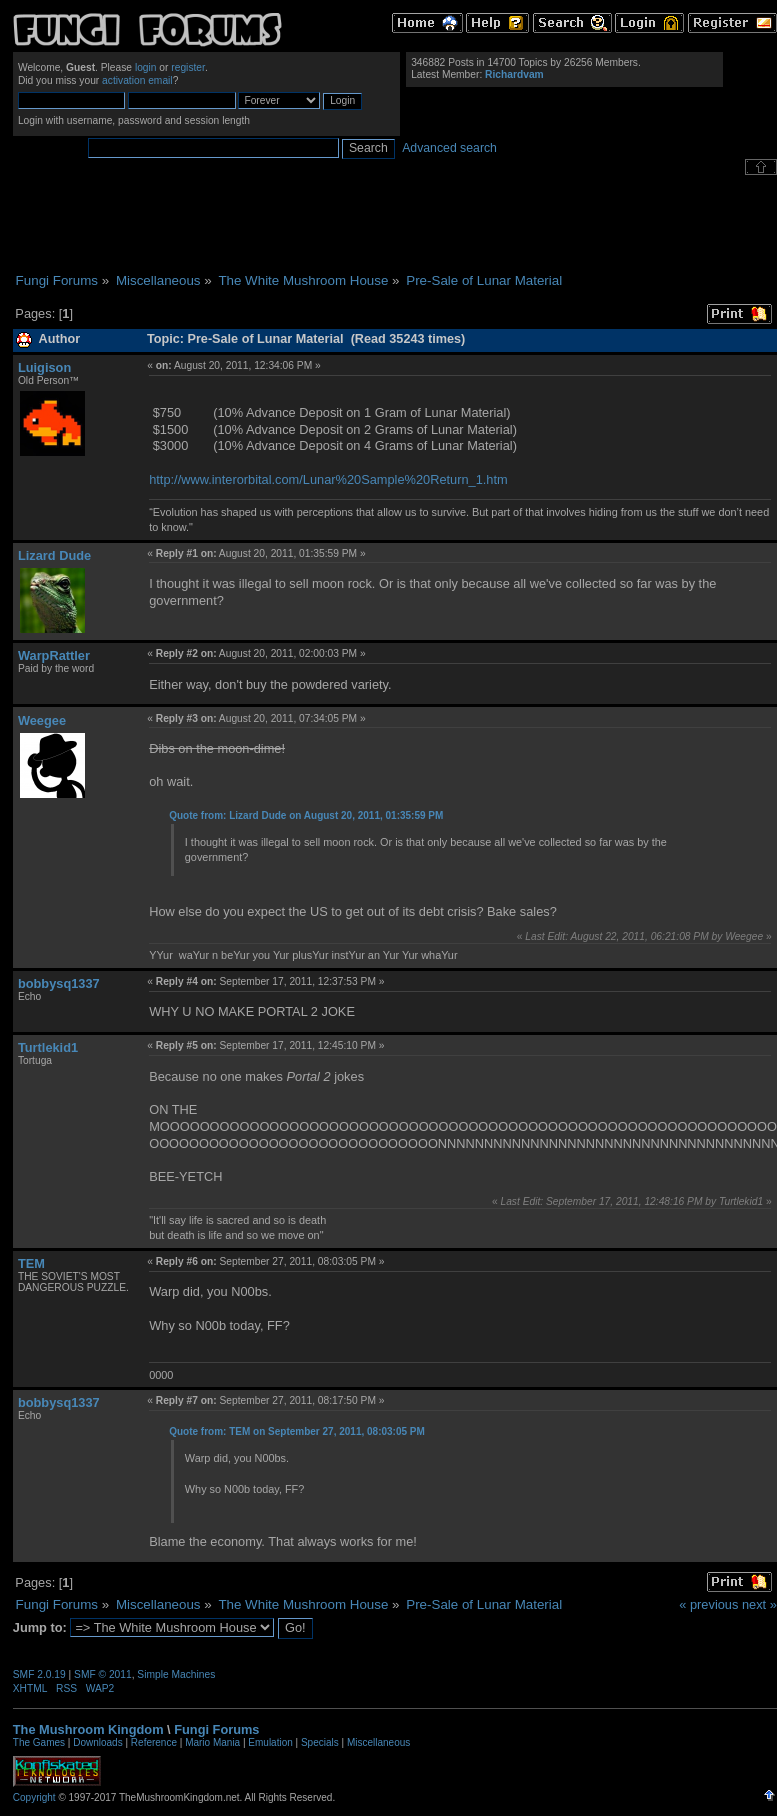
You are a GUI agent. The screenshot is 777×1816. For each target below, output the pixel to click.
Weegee (42, 720)
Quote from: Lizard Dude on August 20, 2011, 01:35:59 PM (306, 815)
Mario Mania (212, 1742)
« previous (708, 1604)
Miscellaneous (378, 1742)
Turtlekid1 (48, 1047)
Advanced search (449, 148)
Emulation (270, 1742)
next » (759, 1604)
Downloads (97, 1742)
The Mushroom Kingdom (88, 1729)
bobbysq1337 (59, 983)
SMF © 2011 (103, 1674)
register (188, 67)
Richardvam (514, 74)
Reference (154, 1742)
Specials (320, 1742)
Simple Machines (176, 1674)
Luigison (44, 367)
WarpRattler (54, 655)
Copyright (34, 1797)
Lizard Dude (54, 555)
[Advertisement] (395, 224)
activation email (137, 80)
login (146, 67)
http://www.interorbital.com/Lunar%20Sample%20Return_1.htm (328, 479)
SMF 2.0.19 (39, 1674)
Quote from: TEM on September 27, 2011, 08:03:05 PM (297, 1431)
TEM (31, 1263)
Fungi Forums (216, 1729)
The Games (39, 1742)
